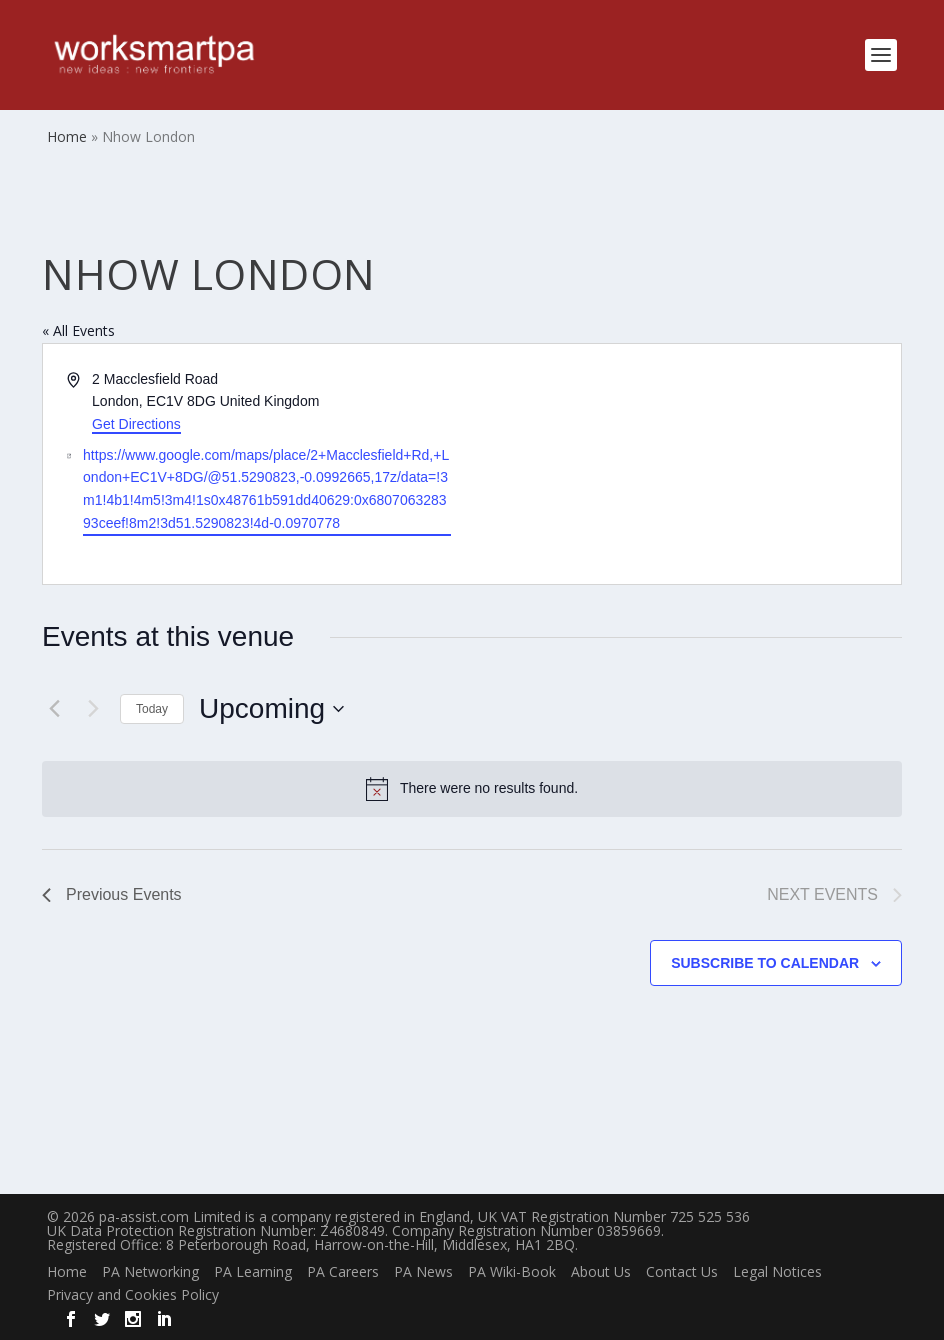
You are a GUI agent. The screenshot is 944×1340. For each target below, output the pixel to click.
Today (152, 709)
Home (67, 1271)
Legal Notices (777, 1271)
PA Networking (150, 1271)
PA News (423, 1271)
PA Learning (253, 1271)
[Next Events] (93, 709)
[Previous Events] (54, 709)
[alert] (472, 789)
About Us (601, 1271)
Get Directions (136, 424)
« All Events (78, 330)
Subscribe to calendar (765, 963)
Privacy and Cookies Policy (133, 1294)
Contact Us (682, 1271)
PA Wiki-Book (512, 1271)
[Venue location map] (685, 464)
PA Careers (343, 1271)
